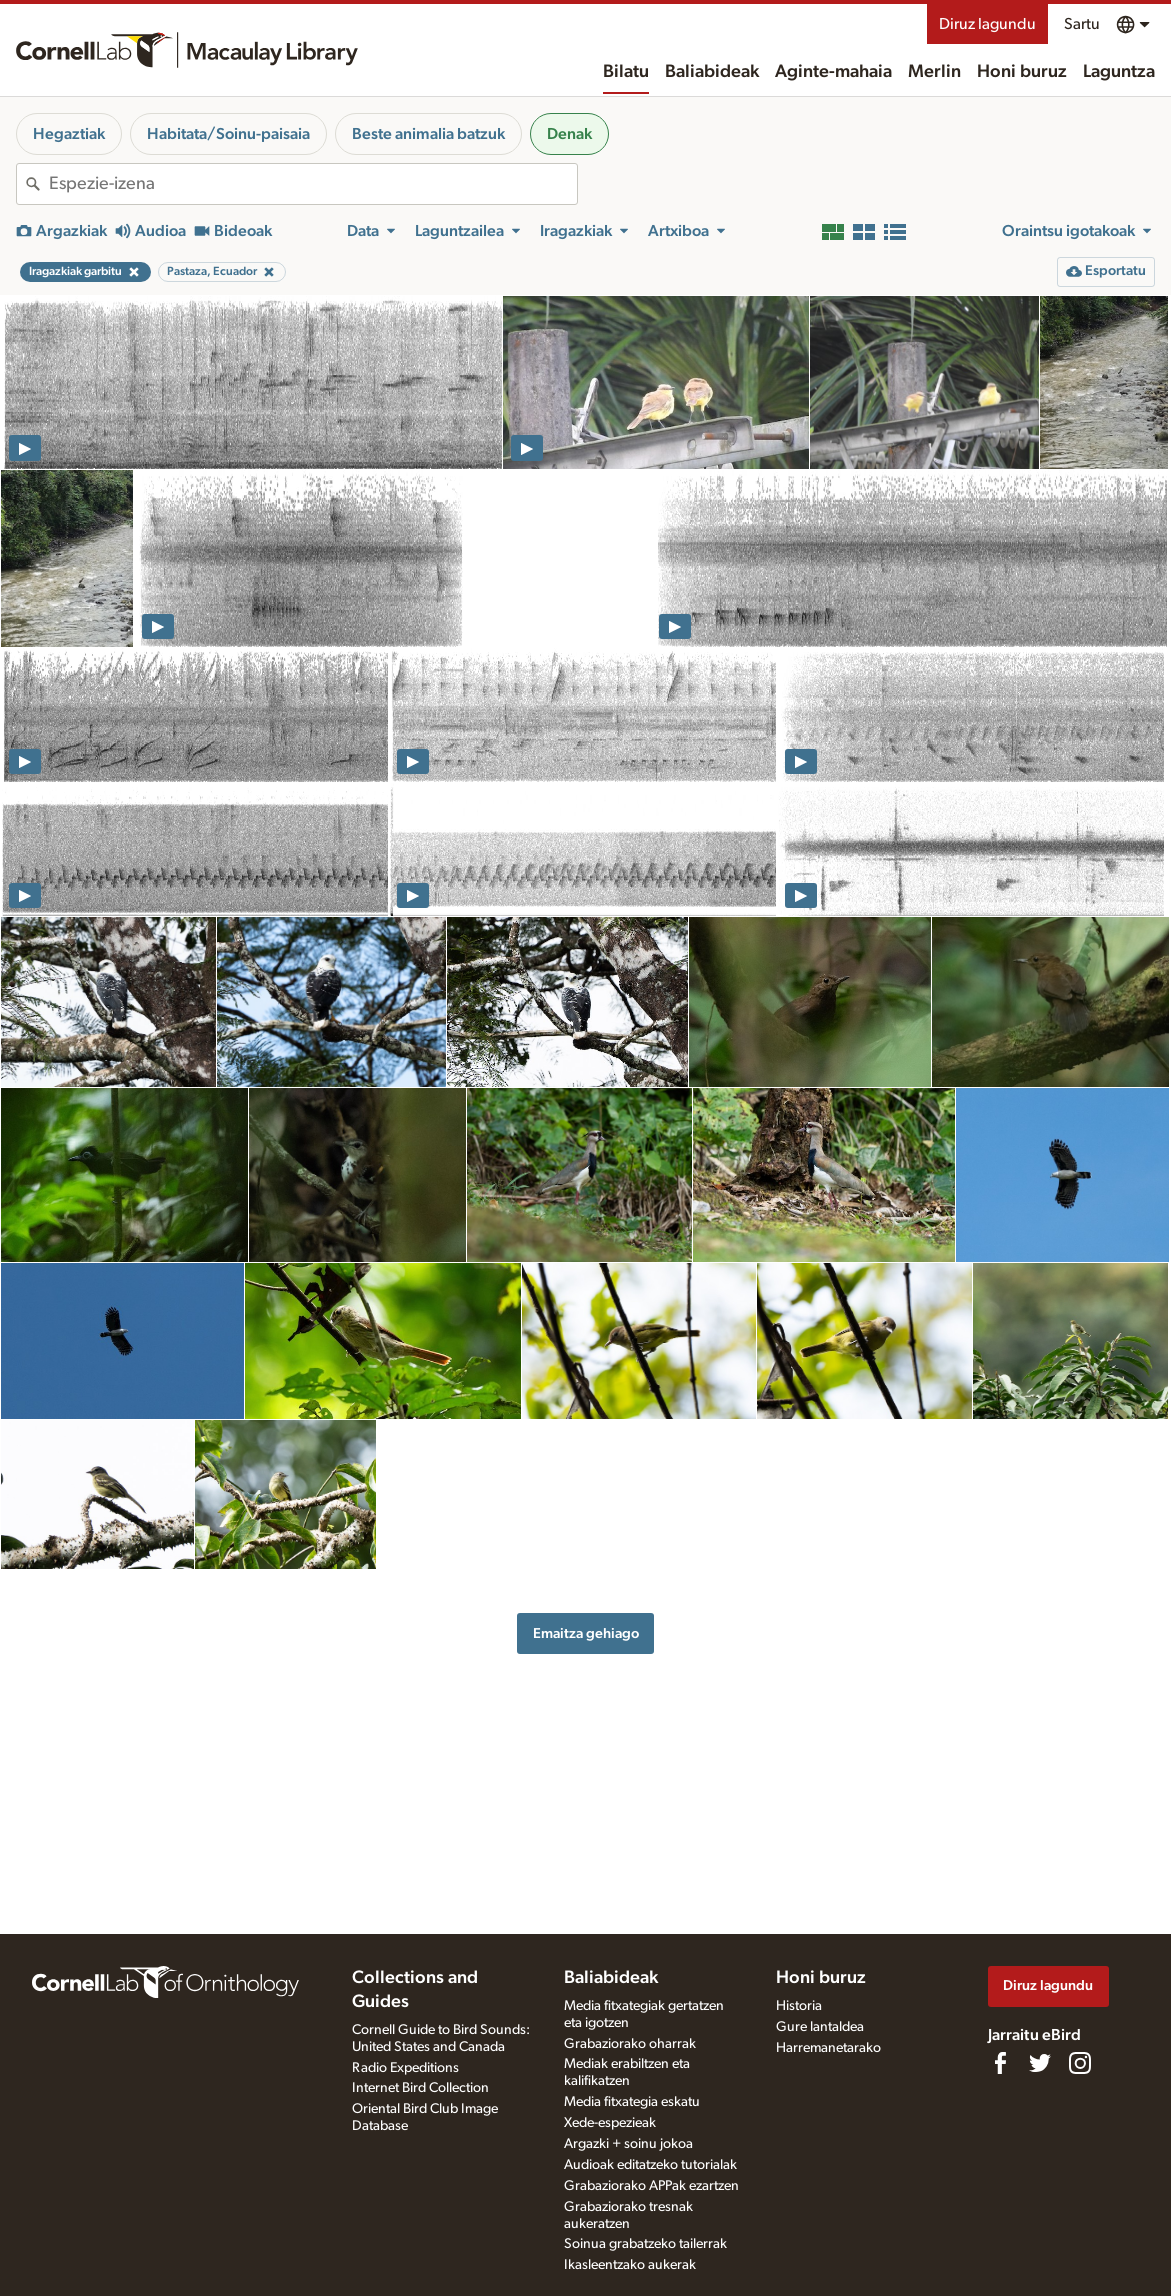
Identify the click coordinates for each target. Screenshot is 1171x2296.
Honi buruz (1022, 72)
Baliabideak (712, 72)
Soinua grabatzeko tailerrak (645, 2244)
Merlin (934, 72)
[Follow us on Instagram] (1080, 2063)
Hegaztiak (69, 134)
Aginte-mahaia (833, 72)
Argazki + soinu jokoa (628, 2144)
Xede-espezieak (610, 2123)
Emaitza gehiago (586, 1633)
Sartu (1082, 24)
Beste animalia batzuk (428, 134)
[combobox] (313, 184)
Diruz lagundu (987, 24)
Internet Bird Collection (420, 2088)
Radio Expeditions (405, 2068)
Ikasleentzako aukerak (630, 2265)
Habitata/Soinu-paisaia (228, 134)
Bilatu (626, 72)
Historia (799, 2006)
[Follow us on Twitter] (1040, 2063)
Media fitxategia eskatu (632, 2102)
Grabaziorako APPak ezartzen (651, 2186)
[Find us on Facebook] (1000, 2063)
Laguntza (1119, 72)
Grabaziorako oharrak (630, 2044)
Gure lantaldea (820, 2027)
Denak (569, 134)
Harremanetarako (828, 2048)
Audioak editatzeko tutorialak (650, 2165)
